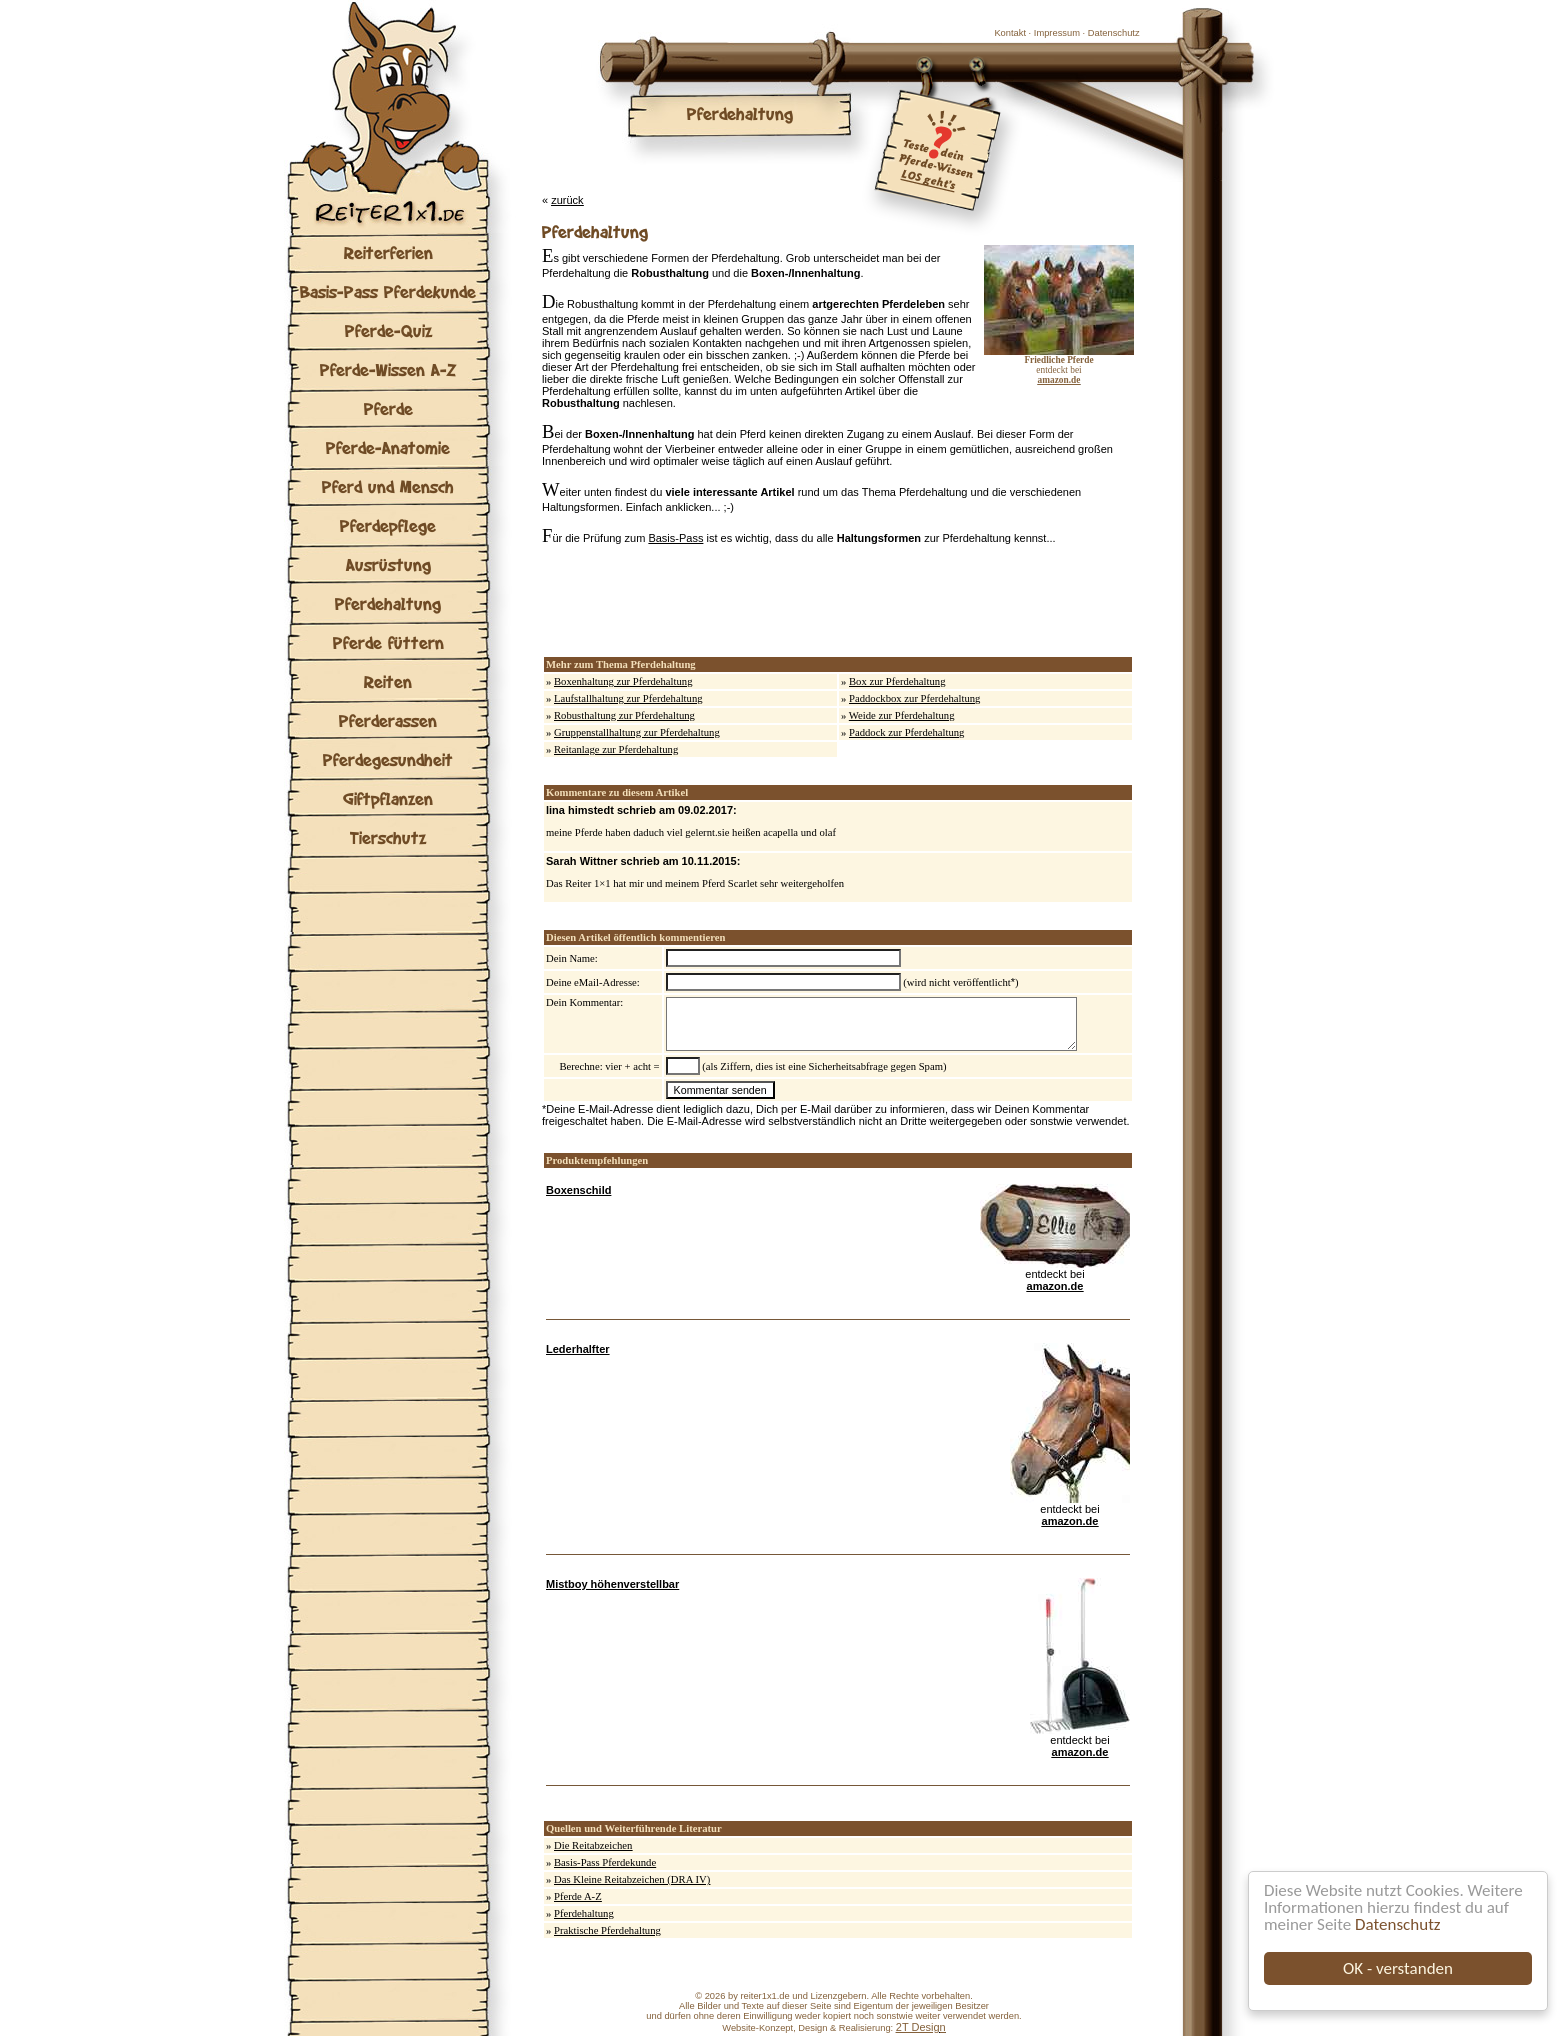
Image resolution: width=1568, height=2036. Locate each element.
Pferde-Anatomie (388, 447)
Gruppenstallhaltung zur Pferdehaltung (637, 732)
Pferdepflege (388, 525)
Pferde (388, 408)
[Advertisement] (776, 601)
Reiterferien (388, 252)
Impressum (1057, 33)
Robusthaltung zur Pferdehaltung (624, 715)
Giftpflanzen (388, 798)
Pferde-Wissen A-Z (388, 369)
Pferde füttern (388, 642)
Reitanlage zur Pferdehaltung (616, 749)
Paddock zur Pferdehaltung (906, 732)
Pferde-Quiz (388, 330)
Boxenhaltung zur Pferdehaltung (623, 681)
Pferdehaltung (388, 603)
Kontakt (1010, 33)
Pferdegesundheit (388, 759)
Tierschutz (388, 837)
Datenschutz (1397, 1924)
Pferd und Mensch (388, 486)
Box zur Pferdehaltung (897, 681)
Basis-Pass (675, 538)
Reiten (388, 681)
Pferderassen (388, 720)
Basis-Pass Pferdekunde (388, 291)
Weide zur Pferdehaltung (902, 715)
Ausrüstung (388, 564)
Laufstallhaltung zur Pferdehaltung (628, 698)
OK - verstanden (1398, 1968)
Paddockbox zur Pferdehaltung (914, 698)
